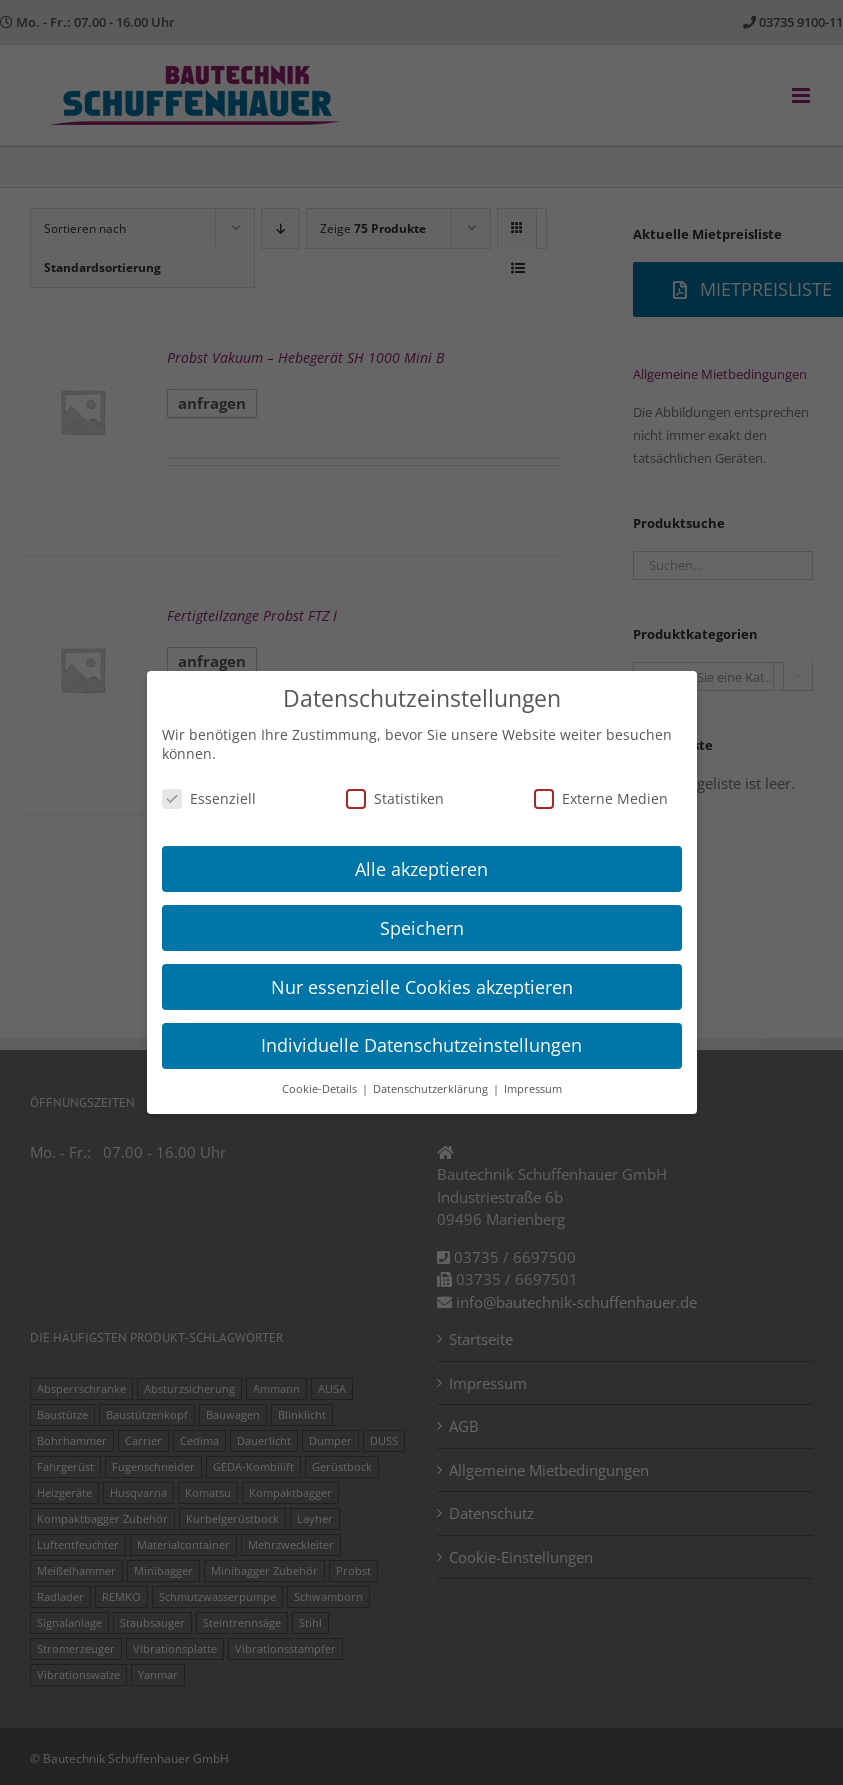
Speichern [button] (422, 928)
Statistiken (395, 798)
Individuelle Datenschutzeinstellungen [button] (421, 1045)
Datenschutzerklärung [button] (432, 1089)
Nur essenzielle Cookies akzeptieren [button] (422, 987)
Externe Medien (601, 798)
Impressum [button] (533, 1089)
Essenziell (209, 798)
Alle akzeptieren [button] (421, 869)
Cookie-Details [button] (321, 1089)
